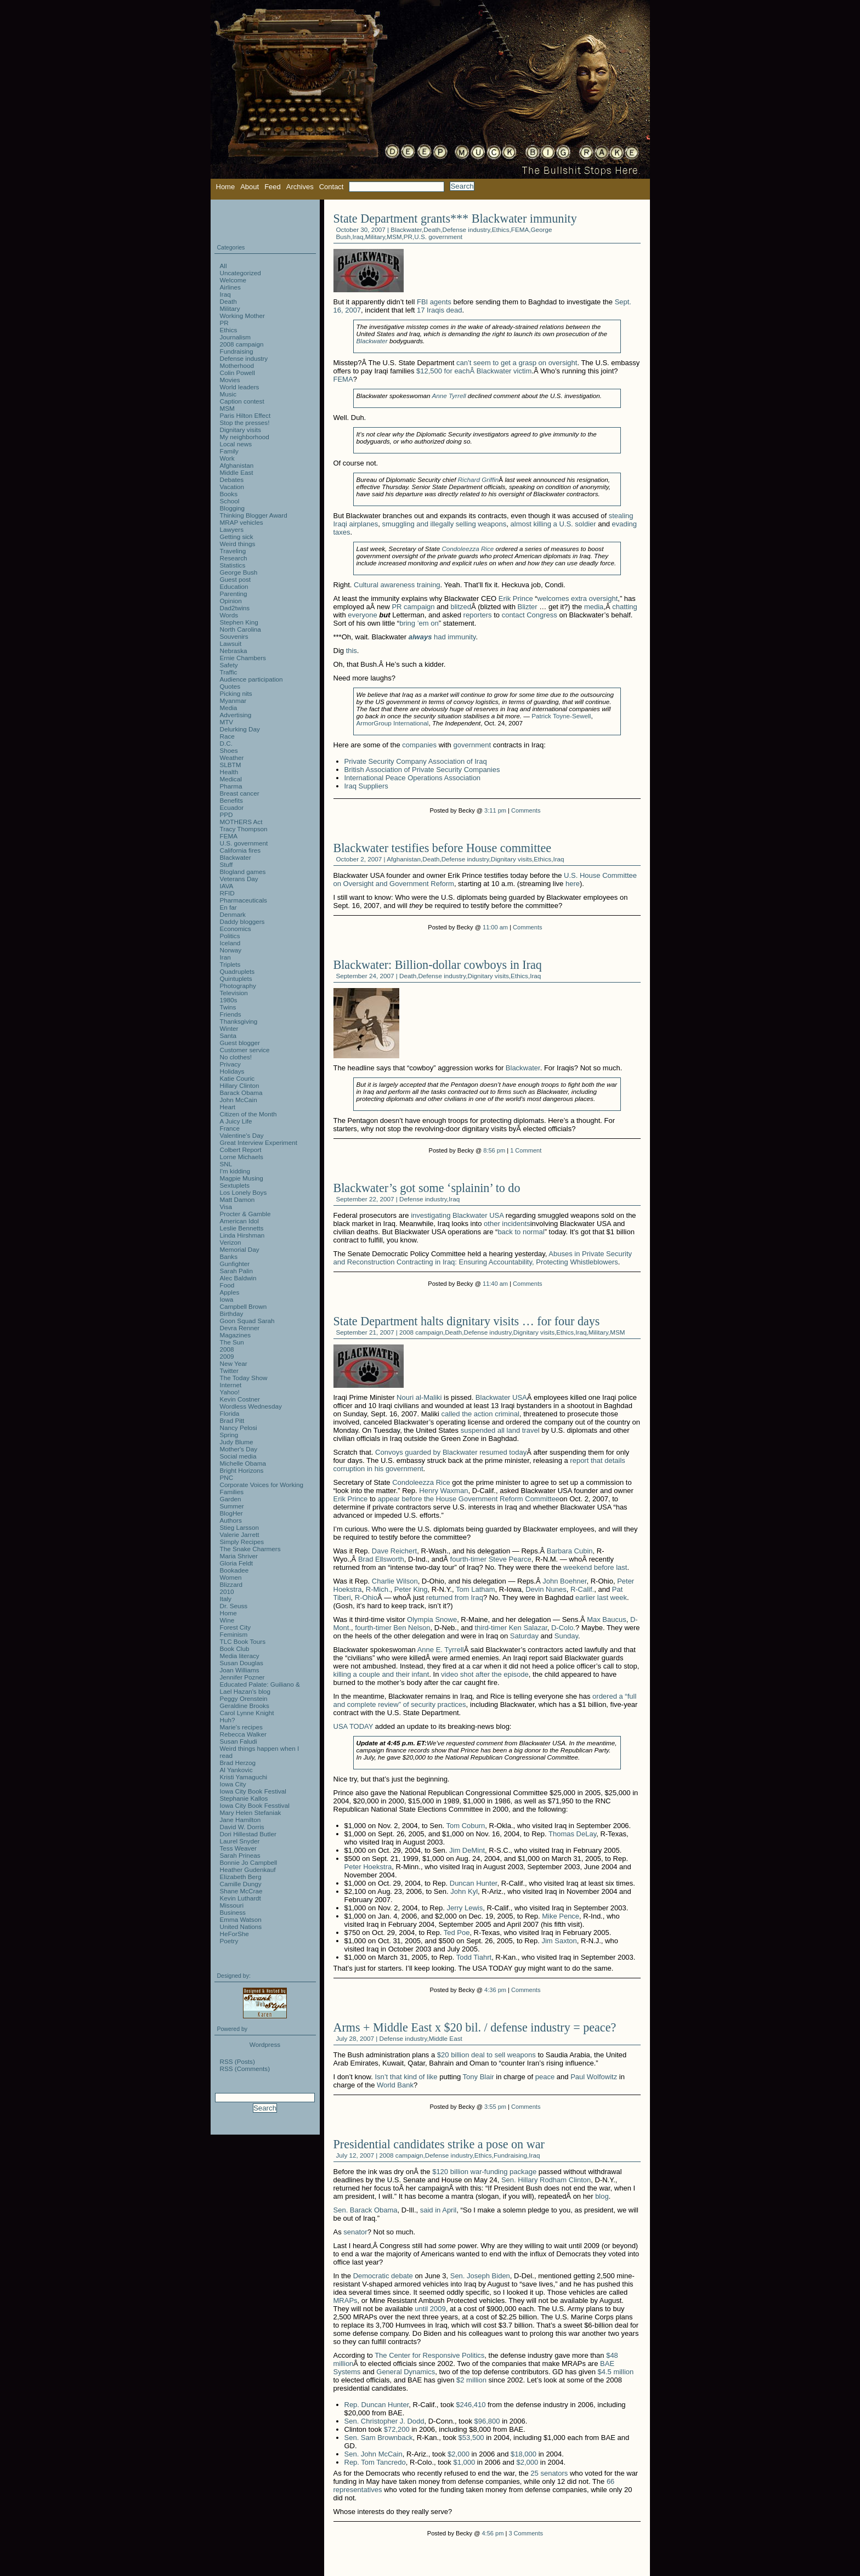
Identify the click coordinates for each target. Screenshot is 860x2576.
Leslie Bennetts (242, 1228)
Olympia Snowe (432, 1619)
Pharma (231, 786)
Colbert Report (241, 1149)
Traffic (228, 672)
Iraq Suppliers (366, 786)
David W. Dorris (242, 1826)
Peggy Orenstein (244, 1698)
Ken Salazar (528, 1628)
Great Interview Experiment (259, 1142)
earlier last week (601, 1597)
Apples (230, 1292)
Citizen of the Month (248, 1113)
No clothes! (236, 1056)
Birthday (232, 1313)
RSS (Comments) (245, 2068)
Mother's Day (238, 1448)
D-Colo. (563, 1628)
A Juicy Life (236, 1121)
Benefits (231, 800)
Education (234, 586)
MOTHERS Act (241, 821)
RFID (227, 893)
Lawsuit (231, 643)
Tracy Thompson (244, 828)
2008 (227, 1349)
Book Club (235, 1648)
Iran (225, 957)
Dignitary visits (511, 859)
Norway (231, 950)
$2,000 (458, 2454)
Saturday (524, 1636)
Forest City (235, 1627)
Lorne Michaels (241, 1156)
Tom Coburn (465, 1826)
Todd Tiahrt (473, 1957)
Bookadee (234, 1570)
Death (431, 229)
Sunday (566, 1636)
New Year (233, 1363)
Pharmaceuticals (243, 900)
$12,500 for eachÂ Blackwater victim (473, 371)
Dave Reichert (394, 1551)
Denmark (233, 914)
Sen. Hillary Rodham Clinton (546, 2180)
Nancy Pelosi (238, 1427)
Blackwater (406, 229)
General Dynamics (405, 2372)
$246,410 (470, 2405)
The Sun (232, 1342)
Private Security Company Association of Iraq (415, 761)
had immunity (442, 637)
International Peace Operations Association (412, 778)
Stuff (226, 864)
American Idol (239, 1220)
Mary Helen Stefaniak (250, 1812)
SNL (226, 1163)
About (249, 187)
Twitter (229, 1370)
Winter (229, 1028)
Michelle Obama (243, 1463)
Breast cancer (239, 793)
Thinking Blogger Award (253, 515)
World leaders (239, 386)
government (472, 745)
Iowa (227, 1299)
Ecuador (232, 807)
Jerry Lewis (464, 1908)
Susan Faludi (238, 1741)
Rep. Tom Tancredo (375, 2462)
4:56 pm (492, 2533)
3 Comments (525, 2533)
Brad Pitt (232, 1420)
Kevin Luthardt (240, 1898)
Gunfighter (235, 1263)
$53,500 (471, 2437)
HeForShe (234, 1933)
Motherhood (237, 365)
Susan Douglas (241, 1662)
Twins (228, 1007)
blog (602, 2196)
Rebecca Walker (243, 1734)
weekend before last (595, 1567)
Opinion (231, 600)
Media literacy (239, 1655)
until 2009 (430, 2309)
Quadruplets (237, 971)
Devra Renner (240, 1327)
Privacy (230, 1064)
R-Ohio (366, 1597)
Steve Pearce (510, 1559)
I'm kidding (235, 1170)
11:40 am (495, 1283)
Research (233, 557)
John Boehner (564, 1581)
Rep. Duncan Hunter (376, 2405)
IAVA (227, 885)
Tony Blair (478, 2077)
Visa (226, 1206)
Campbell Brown (243, 1306)
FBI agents (434, 302)
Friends (230, 1014)
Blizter (528, 607)
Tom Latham (475, 1589)
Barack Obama (241, 1092)
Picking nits (236, 693)
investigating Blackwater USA (457, 1215)
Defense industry (466, 229)
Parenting (233, 593)
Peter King (411, 1589)
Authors (231, 1520)
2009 (227, 1356)
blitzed (460, 607)
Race (227, 736)
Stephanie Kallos (244, 1798)
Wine (227, 1620)
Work (227, 458)
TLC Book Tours (243, 1641)
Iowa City (233, 1784)
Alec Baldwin (238, 1277)
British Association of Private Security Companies (422, 769)
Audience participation (251, 679)
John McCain (238, 1099)
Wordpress (265, 2044)
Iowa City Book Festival (253, 1791)
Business (233, 1912)
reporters (477, 615)
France (230, 1128)
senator (355, 2232)
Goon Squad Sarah (247, 1320)
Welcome (233, 279)
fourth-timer (468, 1559)
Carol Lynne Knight (247, 1712)
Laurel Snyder (240, 1841)
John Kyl (464, 1891)
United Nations (241, 1926)
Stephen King (239, 622)
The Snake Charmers (250, 1548)
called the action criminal (480, 1414)
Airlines (230, 287)
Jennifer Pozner (242, 1677)
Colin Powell (237, 372)
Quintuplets (236, 978)
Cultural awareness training (397, 585)
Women (231, 1577)
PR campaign (413, 607)
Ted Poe (457, 1932)
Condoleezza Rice (421, 1482)
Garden (230, 1498)
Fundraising (510, 2155)
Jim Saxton (558, 1941)
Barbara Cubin (570, 1551)
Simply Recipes (242, 1541)
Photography (238, 985)
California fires (240, 850)
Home (225, 187)
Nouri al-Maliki (419, 1397)
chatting (624, 607)
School (230, 500)
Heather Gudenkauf (248, 1869)
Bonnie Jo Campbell (249, 1862)
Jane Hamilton (240, 1819)
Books (228, 493)
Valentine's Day (242, 1135)
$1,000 (464, 2462)
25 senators (549, 2473)
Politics (230, 935)
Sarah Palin (236, 1270)
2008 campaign (421, 1332)
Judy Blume (236, 1441)
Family (229, 451)
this (351, 650)
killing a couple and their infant (381, 1674)
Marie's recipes (241, 1726)
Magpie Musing (241, 1178)
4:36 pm (495, 1990)
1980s (228, 999)
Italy (225, 1598)
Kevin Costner (240, 1399)
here (572, 884)
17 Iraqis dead (439, 310)
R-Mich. (378, 1589)
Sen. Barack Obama (365, 2210)
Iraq (357, 236)
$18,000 (523, 2454)
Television (234, 992)
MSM (394, 236)
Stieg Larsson (239, 1527)
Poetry (229, 1940)
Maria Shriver (239, 1555)
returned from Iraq (454, 1597)
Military (375, 236)
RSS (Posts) (237, 2061)
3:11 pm (495, 810)
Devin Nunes (545, 1589)
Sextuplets (235, 1185)
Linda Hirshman (242, 1235)
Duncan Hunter (473, 1883)
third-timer (491, 1628)
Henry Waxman (443, 1490)
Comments (525, 810)
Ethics (501, 229)
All (223, 265)
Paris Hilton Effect (245, 415)
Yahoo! (230, 1391)
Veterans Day (239, 878)
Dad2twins (235, 607)
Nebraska (233, 650)
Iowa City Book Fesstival (255, 1805)
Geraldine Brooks (244, 1705)
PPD (226, 814)
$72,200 (397, 2429)
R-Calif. (582, 1589)
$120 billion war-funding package (484, 2172)
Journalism (235, 337)
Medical (231, 778)
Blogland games (243, 871)
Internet (231, 1384)
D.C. (226, 743)
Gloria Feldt (236, 1563)
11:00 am (495, 927)
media (593, 607)
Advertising (236, 714)
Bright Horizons (242, 1470)
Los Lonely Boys (243, 1192)
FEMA (520, 229)
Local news (236, 443)
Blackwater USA (501, 1397)
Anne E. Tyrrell (440, 1650)
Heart (228, 1106)
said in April (438, 2210)
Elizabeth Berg (241, 1876)
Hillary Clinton (239, 1085)
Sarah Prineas (240, 1855)
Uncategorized (240, 272)
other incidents (507, 1223)
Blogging (232, 508)
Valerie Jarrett (239, 1534)
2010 (227, 1591)
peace (545, 2077)
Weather (232, 757)
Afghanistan (404, 859)
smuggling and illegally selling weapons (444, 524)
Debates (232, 479)
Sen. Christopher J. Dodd (384, 2421)
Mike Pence (560, 1916)
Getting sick (236, 536)
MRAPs (345, 2300)
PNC (227, 1477)
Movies (230, 379)
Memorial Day (239, 1249)
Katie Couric (237, 1078)
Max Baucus (606, 1619)
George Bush (239, 572)
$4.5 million (615, 2372)
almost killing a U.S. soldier (553, 524)
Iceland (230, 942)
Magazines (235, 1334)
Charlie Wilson (395, 1581)
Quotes (230, 686)
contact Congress (529, 615)
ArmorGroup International (393, 723)
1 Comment (525, 1150)
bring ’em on (419, 623)
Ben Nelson (411, 1628)
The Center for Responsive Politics (429, 2355)
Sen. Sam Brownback (378, 2437)
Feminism (234, 1634)
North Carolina (240, 629)
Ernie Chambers (243, 657)
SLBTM (230, 764)
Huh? (227, 1719)
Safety (229, 664)
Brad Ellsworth (381, 1559)
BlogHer (231, 1513)
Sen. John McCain (373, 2454)
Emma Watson (241, 1919)
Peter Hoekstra (368, 1867)
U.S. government (438, 236)
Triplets (230, 964)
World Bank (395, 2085)
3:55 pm (495, 2106)
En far (228, 907)
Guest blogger (240, 1042)
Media (228, 707)
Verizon (230, 1242)
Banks (228, 1256)
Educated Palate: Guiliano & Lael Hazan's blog (260, 1688)
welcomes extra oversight (578, 598)
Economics (235, 928)
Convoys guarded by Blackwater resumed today (451, 1452)
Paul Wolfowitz (593, 2077)
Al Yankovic (236, 1769)
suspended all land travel (500, 1430)
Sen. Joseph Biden (480, 2276)
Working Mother (242, 315)
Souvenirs (234, 636)
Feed (272, 187)
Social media (238, 1456)
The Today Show (244, 1377)
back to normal (520, 1232)
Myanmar (233, 700)
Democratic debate (383, 2276)
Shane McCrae (241, 1890)
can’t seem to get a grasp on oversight (516, 363)
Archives (300, 187)
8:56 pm (494, 1150)
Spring (229, 1434)
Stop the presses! (245, 422)
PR (408, 236)
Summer (232, 1506)
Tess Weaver (238, 1848)
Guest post (235, 579)
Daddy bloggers (242, 921)
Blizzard (231, 1584)
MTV (227, 721)
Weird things (238, 543)
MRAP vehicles (241, 522)
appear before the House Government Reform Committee (468, 1499)
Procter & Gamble (245, 1213)
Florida (230, 1413)
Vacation (232, 486)
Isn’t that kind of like (406, 2077)
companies (419, 745)
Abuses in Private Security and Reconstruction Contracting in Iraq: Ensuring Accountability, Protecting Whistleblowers (482, 1258)
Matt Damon (237, 1199)
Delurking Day (240, 729)
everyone (362, 615)
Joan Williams (239, 1669)
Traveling (233, 550)
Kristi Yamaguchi (244, 1776)
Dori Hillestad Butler (248, 1833)
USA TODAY (353, 1726)
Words (229, 615)
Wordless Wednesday (251, 1406)
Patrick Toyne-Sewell (561, 715)
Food (227, 1285)
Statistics (233, 565)
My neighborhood (244, 436)
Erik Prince (516, 598)
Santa (228, 1035)
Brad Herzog (238, 1762)
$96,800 (487, 2421)
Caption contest (242, 401)
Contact (331, 187)
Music (228, 394)
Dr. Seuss (234, 1605)
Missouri (232, 1905)
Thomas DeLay (572, 1834)
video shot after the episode (485, 1674)
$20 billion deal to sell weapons (486, 2055)
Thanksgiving (239, 1021)
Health (229, 771)
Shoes (229, 750)
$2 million (471, 2380)
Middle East (445, 2038)
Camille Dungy (241, 1883)
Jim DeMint (467, 1850)
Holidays (232, 1071)
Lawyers (232, 529)
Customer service (245, 1049)
